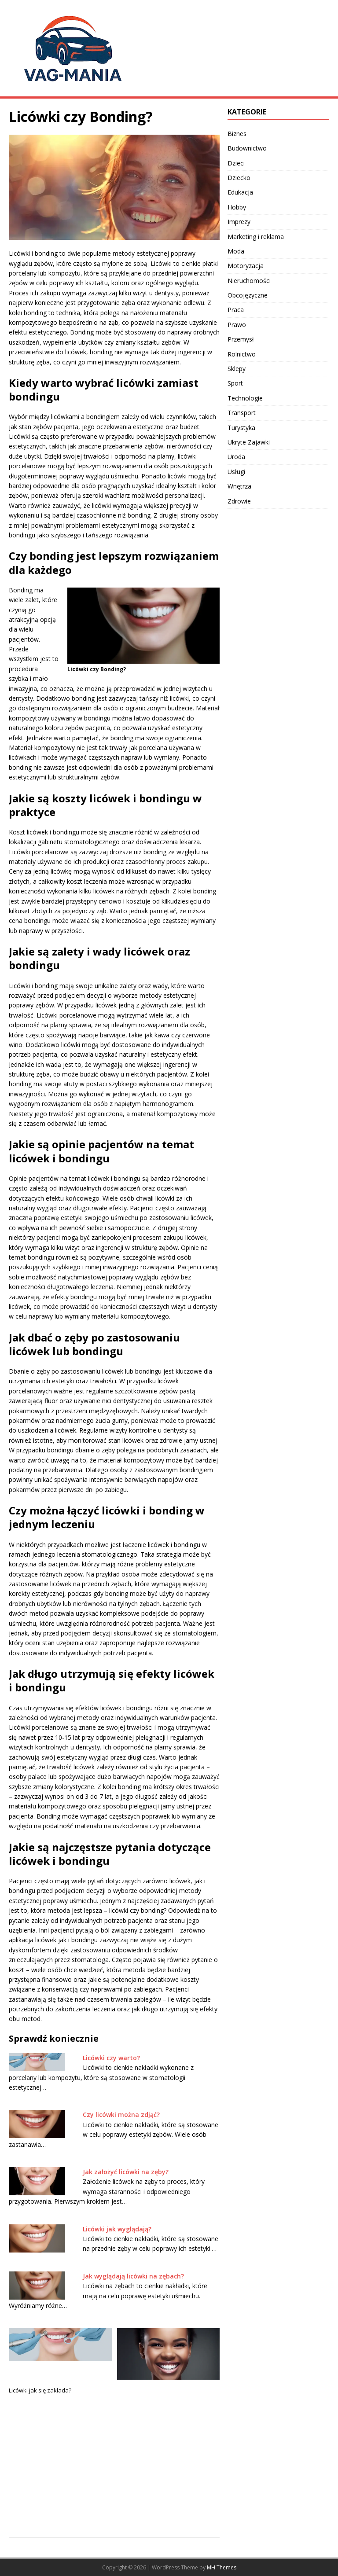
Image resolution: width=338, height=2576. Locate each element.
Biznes (237, 133)
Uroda (236, 456)
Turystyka (241, 427)
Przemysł (241, 339)
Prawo (237, 324)
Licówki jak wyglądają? (117, 2229)
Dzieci (236, 163)
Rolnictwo (242, 354)
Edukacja (240, 192)
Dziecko (239, 177)
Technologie (245, 398)
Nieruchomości (249, 280)
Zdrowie (239, 501)
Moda (236, 251)
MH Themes (221, 2567)
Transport (242, 412)
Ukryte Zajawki (249, 442)
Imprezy (239, 221)
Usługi (236, 471)
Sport (235, 383)
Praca (236, 309)
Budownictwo (247, 148)
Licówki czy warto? (111, 2058)
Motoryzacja (246, 265)
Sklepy (237, 368)
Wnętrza (239, 486)
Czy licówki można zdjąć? (121, 2114)
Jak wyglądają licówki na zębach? (133, 2276)
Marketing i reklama (256, 236)
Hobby (237, 207)
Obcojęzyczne (248, 295)
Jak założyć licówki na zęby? (126, 2172)
